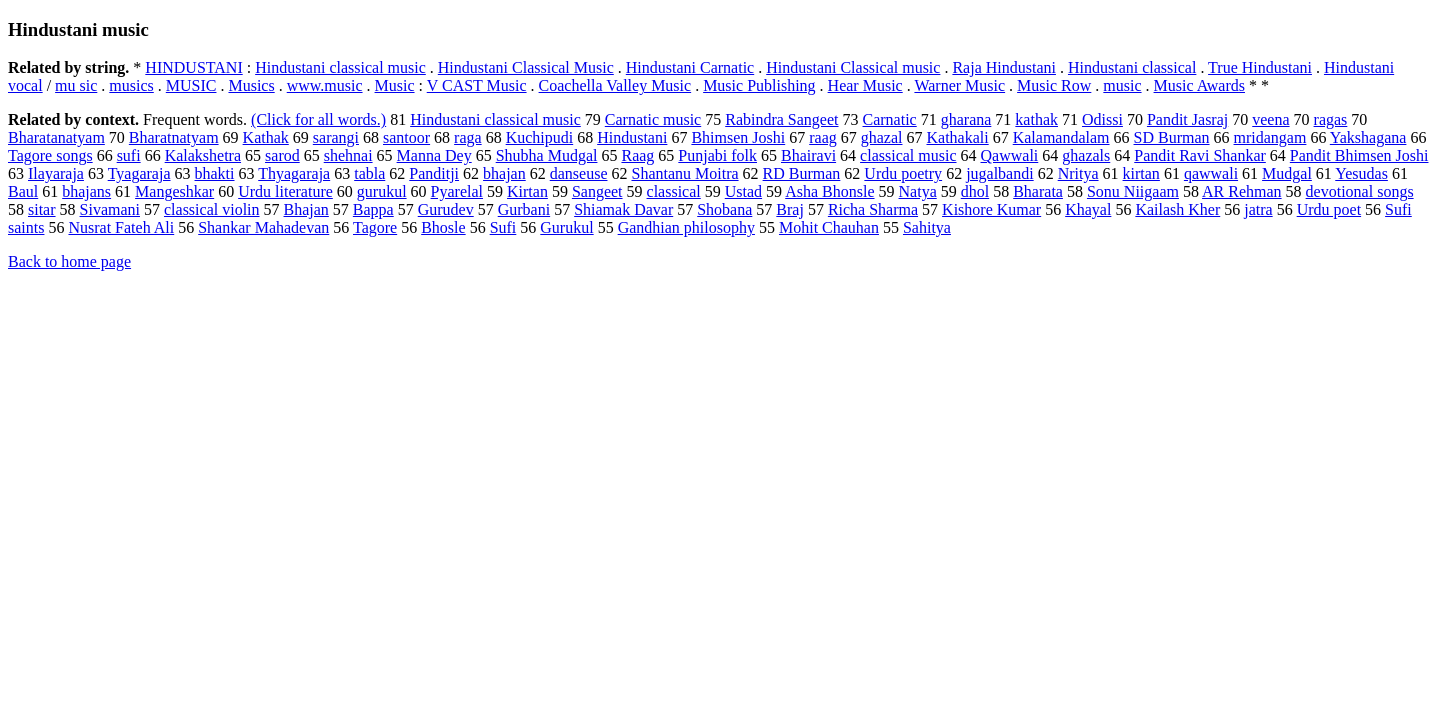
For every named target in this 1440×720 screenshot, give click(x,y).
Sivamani (110, 209)
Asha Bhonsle (829, 191)
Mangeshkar (174, 191)
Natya (918, 191)
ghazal (882, 137)
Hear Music (865, 85)
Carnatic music (653, 119)
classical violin (212, 209)
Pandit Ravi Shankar (1200, 155)
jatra (1258, 209)
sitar (42, 209)
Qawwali (1010, 155)
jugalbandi (1000, 173)
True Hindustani (1260, 67)
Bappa (373, 209)
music (1122, 85)
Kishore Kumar (991, 209)
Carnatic (890, 119)
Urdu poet (1329, 209)
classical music (908, 155)
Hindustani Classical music (853, 67)
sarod (282, 155)
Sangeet (597, 191)
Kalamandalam (1061, 137)
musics (131, 85)
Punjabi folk (717, 155)
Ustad (743, 191)
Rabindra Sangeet (781, 119)
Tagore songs (50, 155)
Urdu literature (285, 191)
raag (823, 137)
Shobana (724, 209)
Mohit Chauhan (829, 227)
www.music (325, 85)
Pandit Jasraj (1187, 119)
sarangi (336, 137)
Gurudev (446, 209)
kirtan (1141, 173)
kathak (1036, 119)
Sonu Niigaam (1133, 191)
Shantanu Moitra (684, 173)
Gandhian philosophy (686, 227)
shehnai (348, 155)
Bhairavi (808, 155)
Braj (790, 209)
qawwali (1211, 173)
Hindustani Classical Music (526, 67)
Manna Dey (434, 155)
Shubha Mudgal (547, 155)
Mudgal (1287, 173)
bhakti (215, 173)
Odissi (1102, 119)
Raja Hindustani (1004, 67)
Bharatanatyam (56, 137)
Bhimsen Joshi (738, 137)
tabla (369, 173)
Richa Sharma (873, 209)
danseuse (579, 173)
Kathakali (957, 137)
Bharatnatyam (174, 137)
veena (1270, 119)
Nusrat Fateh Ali (121, 227)
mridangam (1270, 137)
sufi (129, 155)
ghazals (1086, 155)
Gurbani (524, 209)
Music (395, 85)
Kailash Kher (1177, 209)
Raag (637, 155)
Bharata (1038, 191)
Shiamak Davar (623, 209)
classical (674, 191)
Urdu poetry (903, 173)
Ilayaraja (56, 173)
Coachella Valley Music (615, 85)
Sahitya (927, 227)
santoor (406, 137)
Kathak (266, 137)
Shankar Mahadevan (263, 227)
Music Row (1054, 85)
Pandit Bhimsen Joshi (1359, 155)
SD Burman (1172, 137)
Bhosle (443, 227)
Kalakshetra (203, 155)
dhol (975, 191)
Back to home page (69, 261)
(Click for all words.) (318, 119)
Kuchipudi (540, 137)
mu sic (76, 85)
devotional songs (1360, 191)
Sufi (503, 227)
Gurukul (566, 227)
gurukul (382, 191)
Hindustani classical (1132, 67)
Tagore (375, 227)
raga (468, 137)
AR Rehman (1242, 191)
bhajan (504, 173)
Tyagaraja (139, 173)
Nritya (1078, 173)
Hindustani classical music (340, 67)
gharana (966, 119)
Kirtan (527, 191)
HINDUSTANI (193, 67)
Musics (251, 85)
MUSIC (191, 85)
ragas (1331, 119)
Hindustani (632, 137)
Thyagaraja (294, 173)
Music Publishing (759, 85)
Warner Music (959, 85)
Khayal (1088, 209)
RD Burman (802, 173)
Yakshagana (1368, 137)
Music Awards (1199, 85)
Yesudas (1361, 173)
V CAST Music (477, 85)
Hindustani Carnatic (690, 67)
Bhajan (306, 209)
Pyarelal (457, 191)
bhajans (86, 191)
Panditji (434, 173)
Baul (23, 191)
